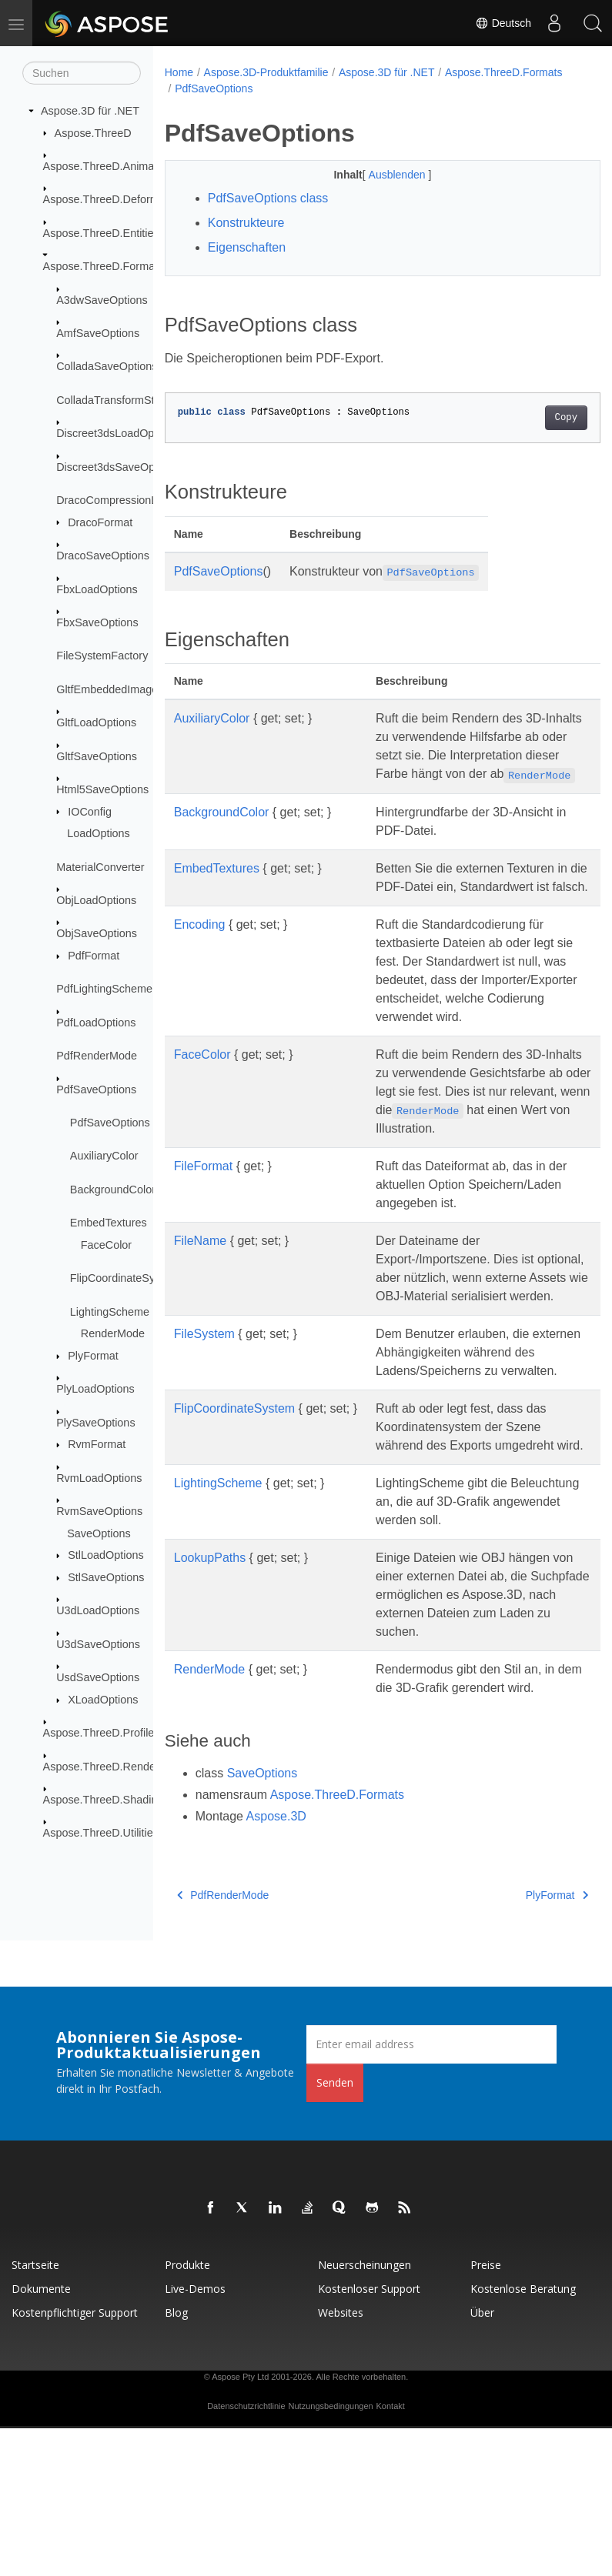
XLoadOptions (103, 1699)
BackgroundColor (113, 1189)
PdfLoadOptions (95, 1022)
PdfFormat (93, 955)
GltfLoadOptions (96, 722)
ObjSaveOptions (96, 933)
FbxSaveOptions (97, 622)
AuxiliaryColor (104, 1156)
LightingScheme (109, 1311)
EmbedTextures (108, 1222)
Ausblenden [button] (383, 175)
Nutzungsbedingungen (331, 2553)
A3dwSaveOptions (101, 299)
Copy (534, 417)
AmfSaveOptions (97, 333)
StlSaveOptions (106, 1577)
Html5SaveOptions (102, 789)
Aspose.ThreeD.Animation (107, 166)
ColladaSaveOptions (106, 366)
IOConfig (90, 811)
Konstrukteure (246, 222)
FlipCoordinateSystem (124, 1278)
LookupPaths (210, 1686)
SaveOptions (98, 1533)
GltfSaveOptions (96, 755)
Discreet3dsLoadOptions (117, 433)
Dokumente (41, 2436)
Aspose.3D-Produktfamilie (266, 72)
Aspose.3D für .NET (90, 111)
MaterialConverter (100, 866)
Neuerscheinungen (364, 2412)
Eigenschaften (247, 247)
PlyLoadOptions (95, 1389)
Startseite (35, 2412)
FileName (200, 1314)
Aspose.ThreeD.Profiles (101, 1733)
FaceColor (106, 1245)
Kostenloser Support (369, 2436)
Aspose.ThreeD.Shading (103, 1800)
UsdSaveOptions (97, 1677)
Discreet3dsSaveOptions (117, 466)
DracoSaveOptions (102, 555)
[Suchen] (81, 73)
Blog (176, 2460)
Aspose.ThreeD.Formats (103, 266)
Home (179, 72)
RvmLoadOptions (99, 1478)
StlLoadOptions (105, 1555)
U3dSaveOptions (98, 1644)
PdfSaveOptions (96, 1089)
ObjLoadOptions (96, 900)
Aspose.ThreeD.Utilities (101, 1833)
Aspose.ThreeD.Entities (101, 233)
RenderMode (113, 1333)
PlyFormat (93, 1356)
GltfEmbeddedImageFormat (124, 689)
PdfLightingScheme (104, 989)
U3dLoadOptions (97, 1610)
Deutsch (503, 23)
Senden (334, 2230)
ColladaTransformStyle (112, 400)
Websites (340, 2460)
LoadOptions (98, 833)
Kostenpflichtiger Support (75, 2460)
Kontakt (390, 2553)
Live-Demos (195, 2436)
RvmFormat (96, 1444)
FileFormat (203, 1239)
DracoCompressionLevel (117, 500)
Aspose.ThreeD (93, 132)
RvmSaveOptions (99, 1511)
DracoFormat (100, 522)
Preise (485, 2412)
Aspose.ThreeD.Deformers (109, 199)
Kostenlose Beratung (523, 2436)
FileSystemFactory (102, 655)
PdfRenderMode (96, 1055)
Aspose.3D (276, 1963)
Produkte (187, 2412)
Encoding (200, 961)
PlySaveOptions (95, 1422)
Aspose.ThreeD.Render (101, 1766)
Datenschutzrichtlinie (246, 2553)
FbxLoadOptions (97, 588)
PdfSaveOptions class (268, 198)
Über (482, 2460)
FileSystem (204, 1426)
